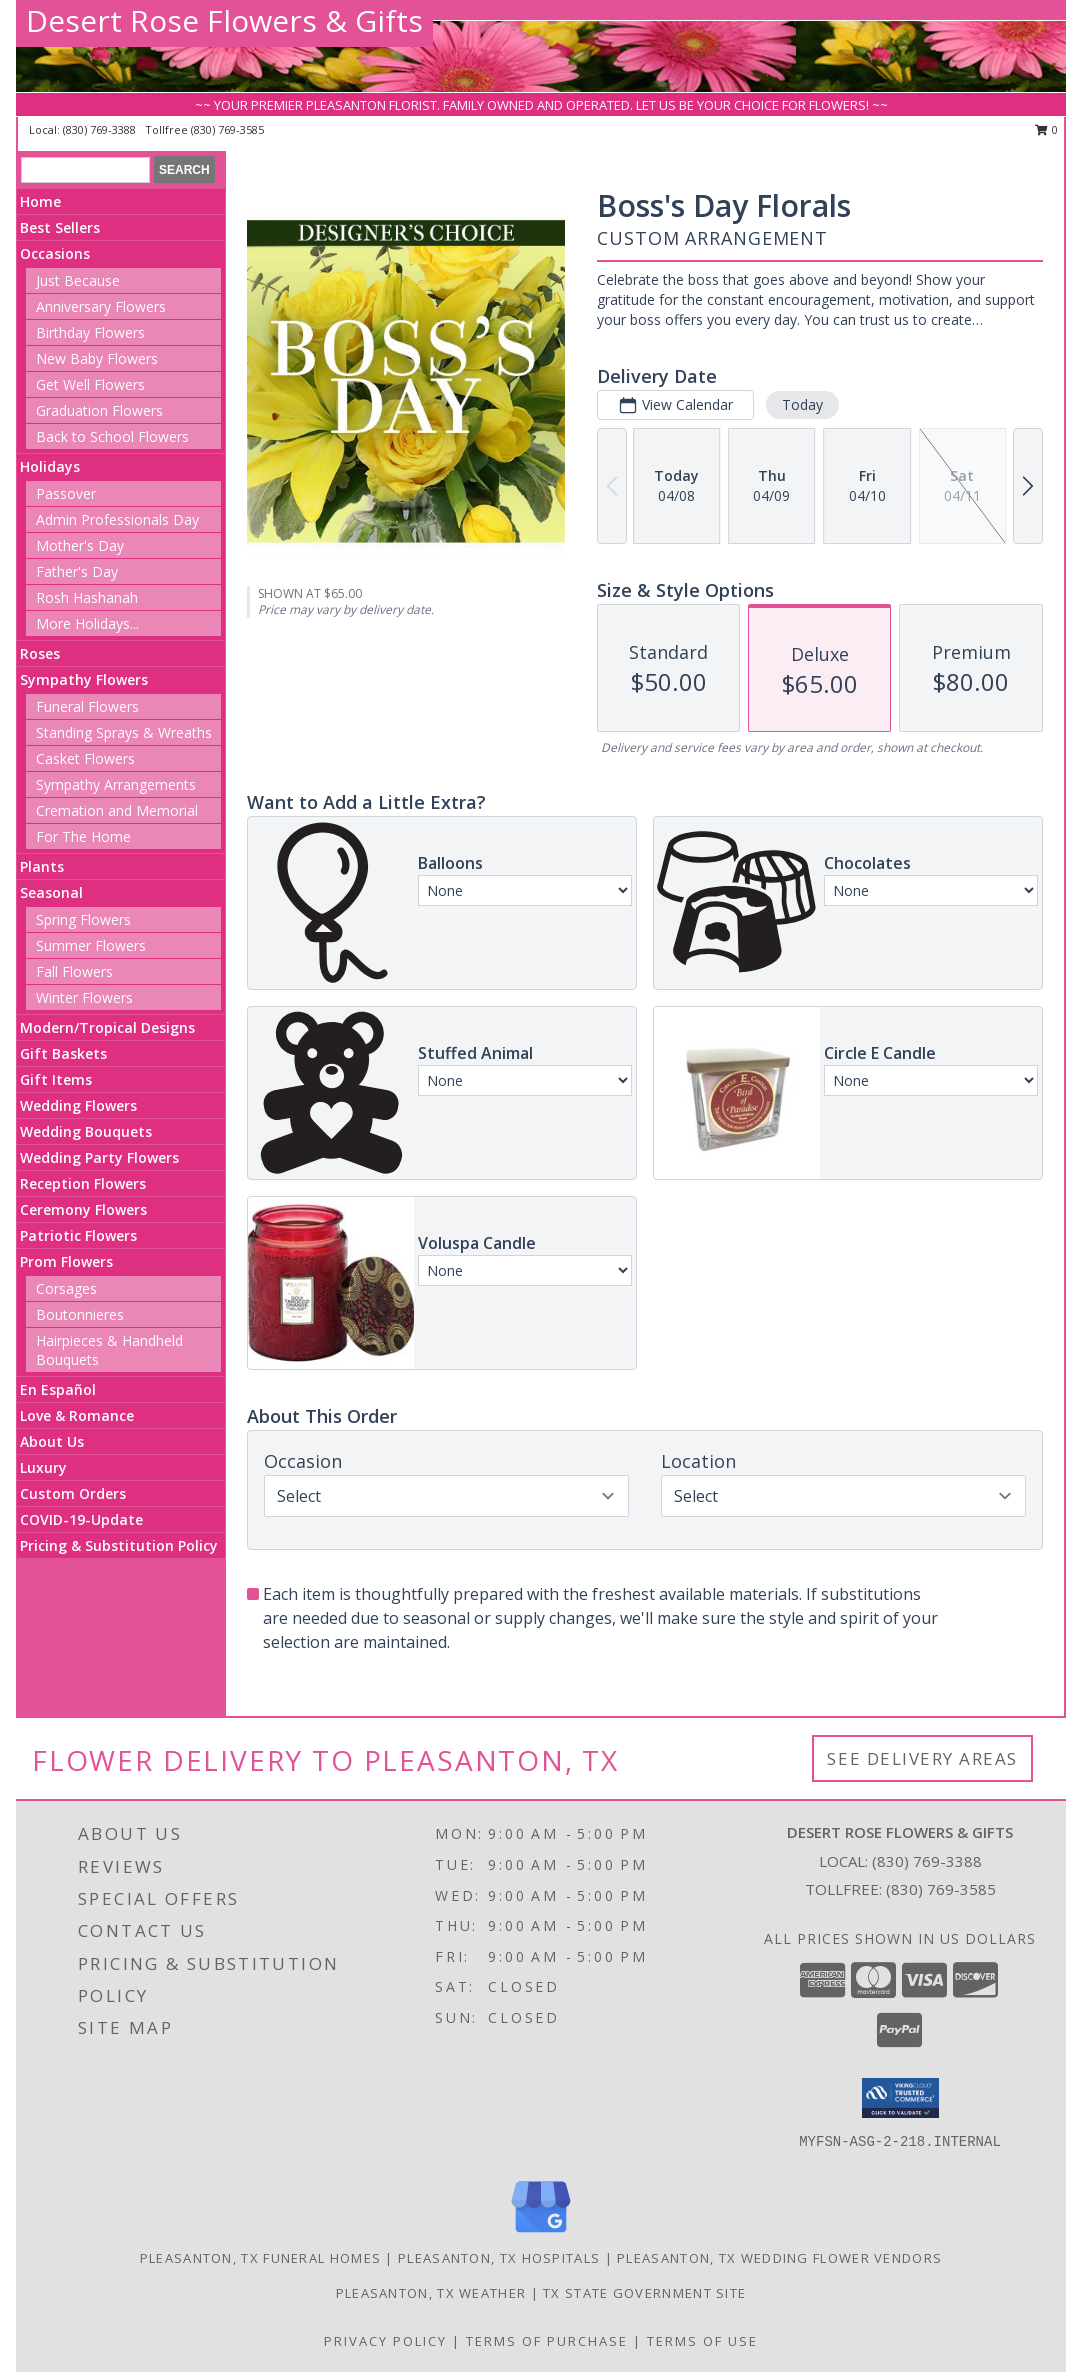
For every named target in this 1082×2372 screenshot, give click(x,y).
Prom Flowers (66, 1261)
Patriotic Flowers (78, 1235)
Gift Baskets (63, 1053)
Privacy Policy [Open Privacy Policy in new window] (385, 2341)
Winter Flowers (84, 997)
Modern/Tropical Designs (107, 1027)
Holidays (50, 466)
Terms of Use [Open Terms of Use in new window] (702, 2341)
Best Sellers (60, 227)
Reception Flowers (83, 1183)
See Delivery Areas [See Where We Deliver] (922, 1758)
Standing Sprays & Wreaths (124, 732)
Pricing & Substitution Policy (119, 1545)
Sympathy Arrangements (116, 784)
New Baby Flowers (97, 358)
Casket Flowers (85, 758)
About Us (52, 1441)
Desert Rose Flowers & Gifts (224, 20)
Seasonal (51, 892)
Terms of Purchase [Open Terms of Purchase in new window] (547, 2341)
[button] (900, 2098)
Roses (40, 653)
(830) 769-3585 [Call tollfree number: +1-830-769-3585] (227, 129)
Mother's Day (80, 545)
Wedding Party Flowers (99, 1157)
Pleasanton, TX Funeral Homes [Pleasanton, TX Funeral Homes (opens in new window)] (260, 2258)
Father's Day (77, 571)
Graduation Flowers (99, 410)
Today (802, 404)
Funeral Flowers (87, 706)
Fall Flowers (74, 971)
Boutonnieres (80, 1314)
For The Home (83, 836)
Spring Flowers (83, 919)
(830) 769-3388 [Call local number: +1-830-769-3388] (101, 129)
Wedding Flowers (78, 1105)
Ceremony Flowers (83, 1209)
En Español (58, 1389)
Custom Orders (73, 1493)
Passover (66, 493)
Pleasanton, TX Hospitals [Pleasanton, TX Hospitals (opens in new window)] (499, 2258)
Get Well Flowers (90, 384)
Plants (42, 866)
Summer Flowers (91, 945)
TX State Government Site (644, 2293)
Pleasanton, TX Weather (431, 2293)
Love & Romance (77, 1415)
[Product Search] (85, 170)
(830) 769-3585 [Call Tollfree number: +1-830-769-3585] (941, 1889)
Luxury (43, 1467)
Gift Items (56, 1079)
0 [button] (1046, 129)
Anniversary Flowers (101, 306)
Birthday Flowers (90, 332)
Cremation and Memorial (117, 810)
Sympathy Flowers (84, 679)
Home (40, 201)
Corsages (66, 1288)
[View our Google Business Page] (541, 2233)
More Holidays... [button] (87, 623)
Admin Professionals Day (117, 519)
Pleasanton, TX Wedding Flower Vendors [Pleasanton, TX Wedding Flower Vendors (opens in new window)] (779, 2258)
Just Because (78, 280)
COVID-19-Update (81, 1519)
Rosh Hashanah (87, 597)
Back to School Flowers (112, 436)
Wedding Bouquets (86, 1131)
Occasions (55, 253)
